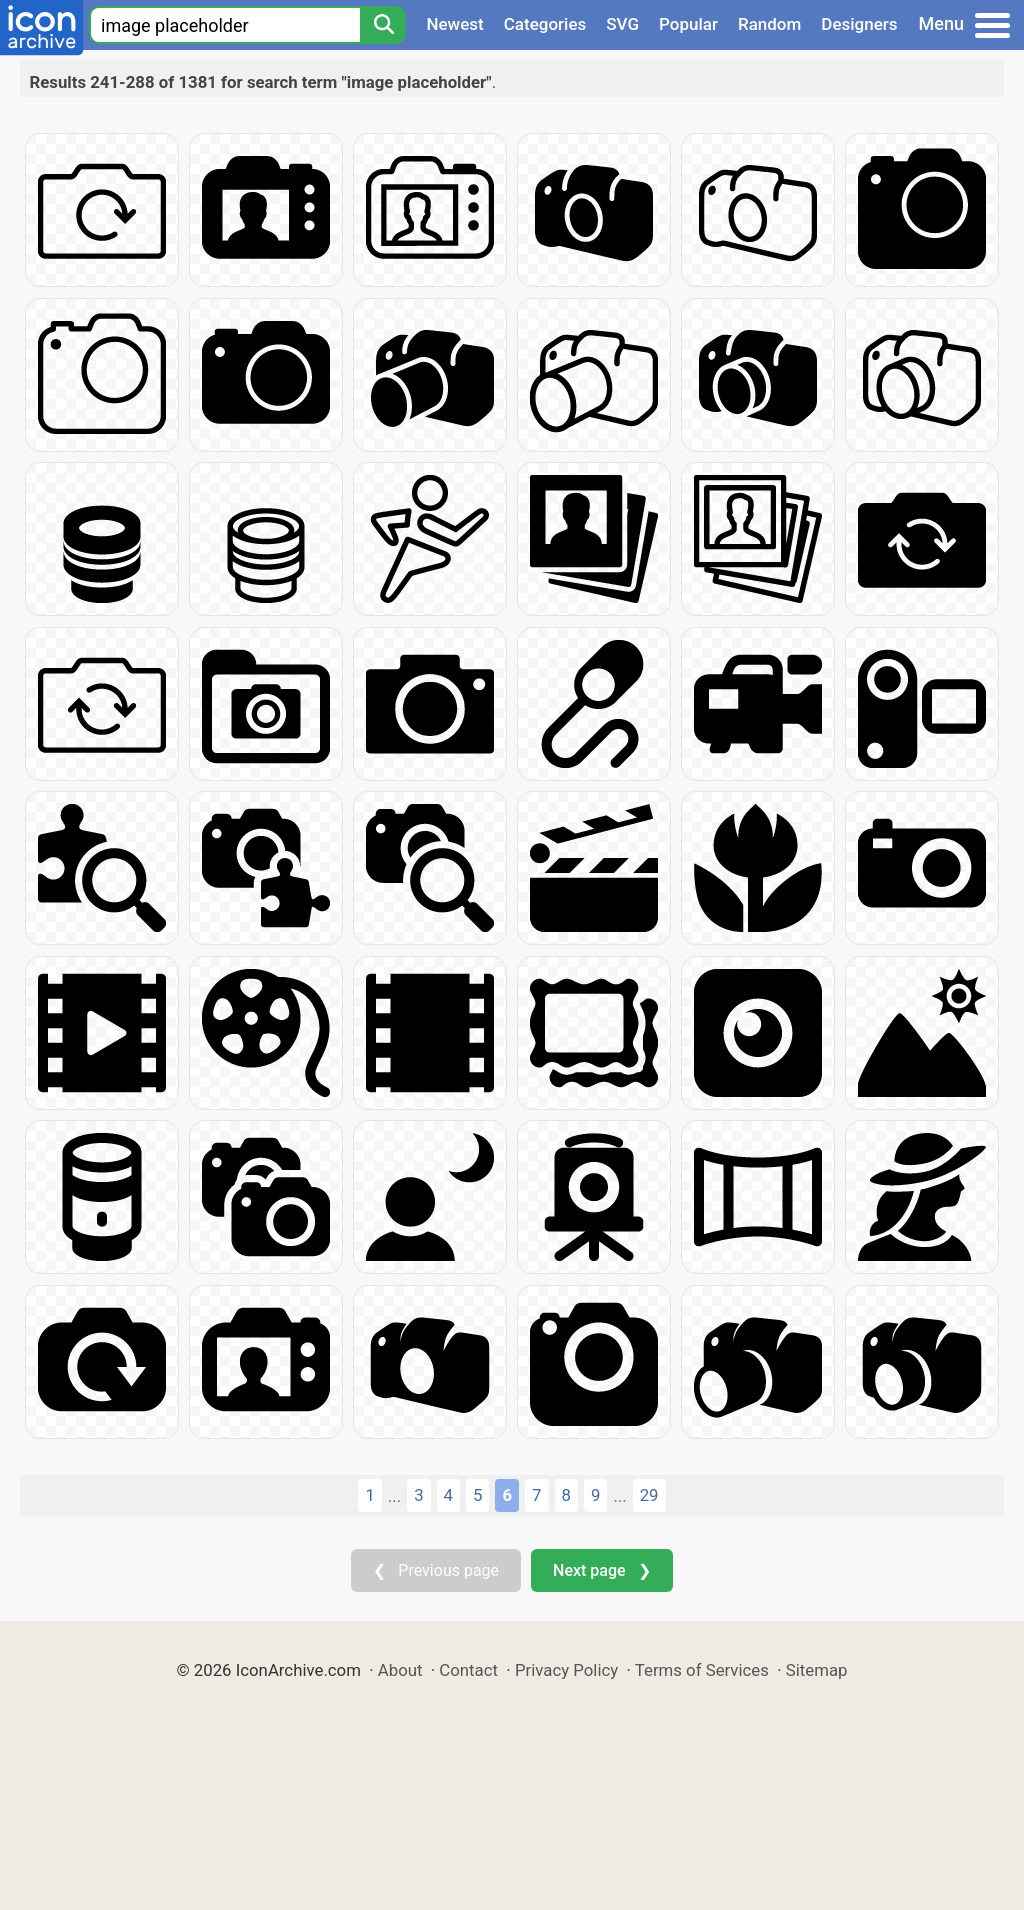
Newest (454, 24)
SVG (622, 24)
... (394, 1496)
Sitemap (817, 1670)
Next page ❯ (601, 1570)
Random (769, 24)
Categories (545, 24)
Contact (468, 1670)
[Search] (383, 25)
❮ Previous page (436, 1570)
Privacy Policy (566, 1670)
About (400, 1670)
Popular (688, 24)
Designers (859, 24)
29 (649, 1495)
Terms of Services (702, 1670)
